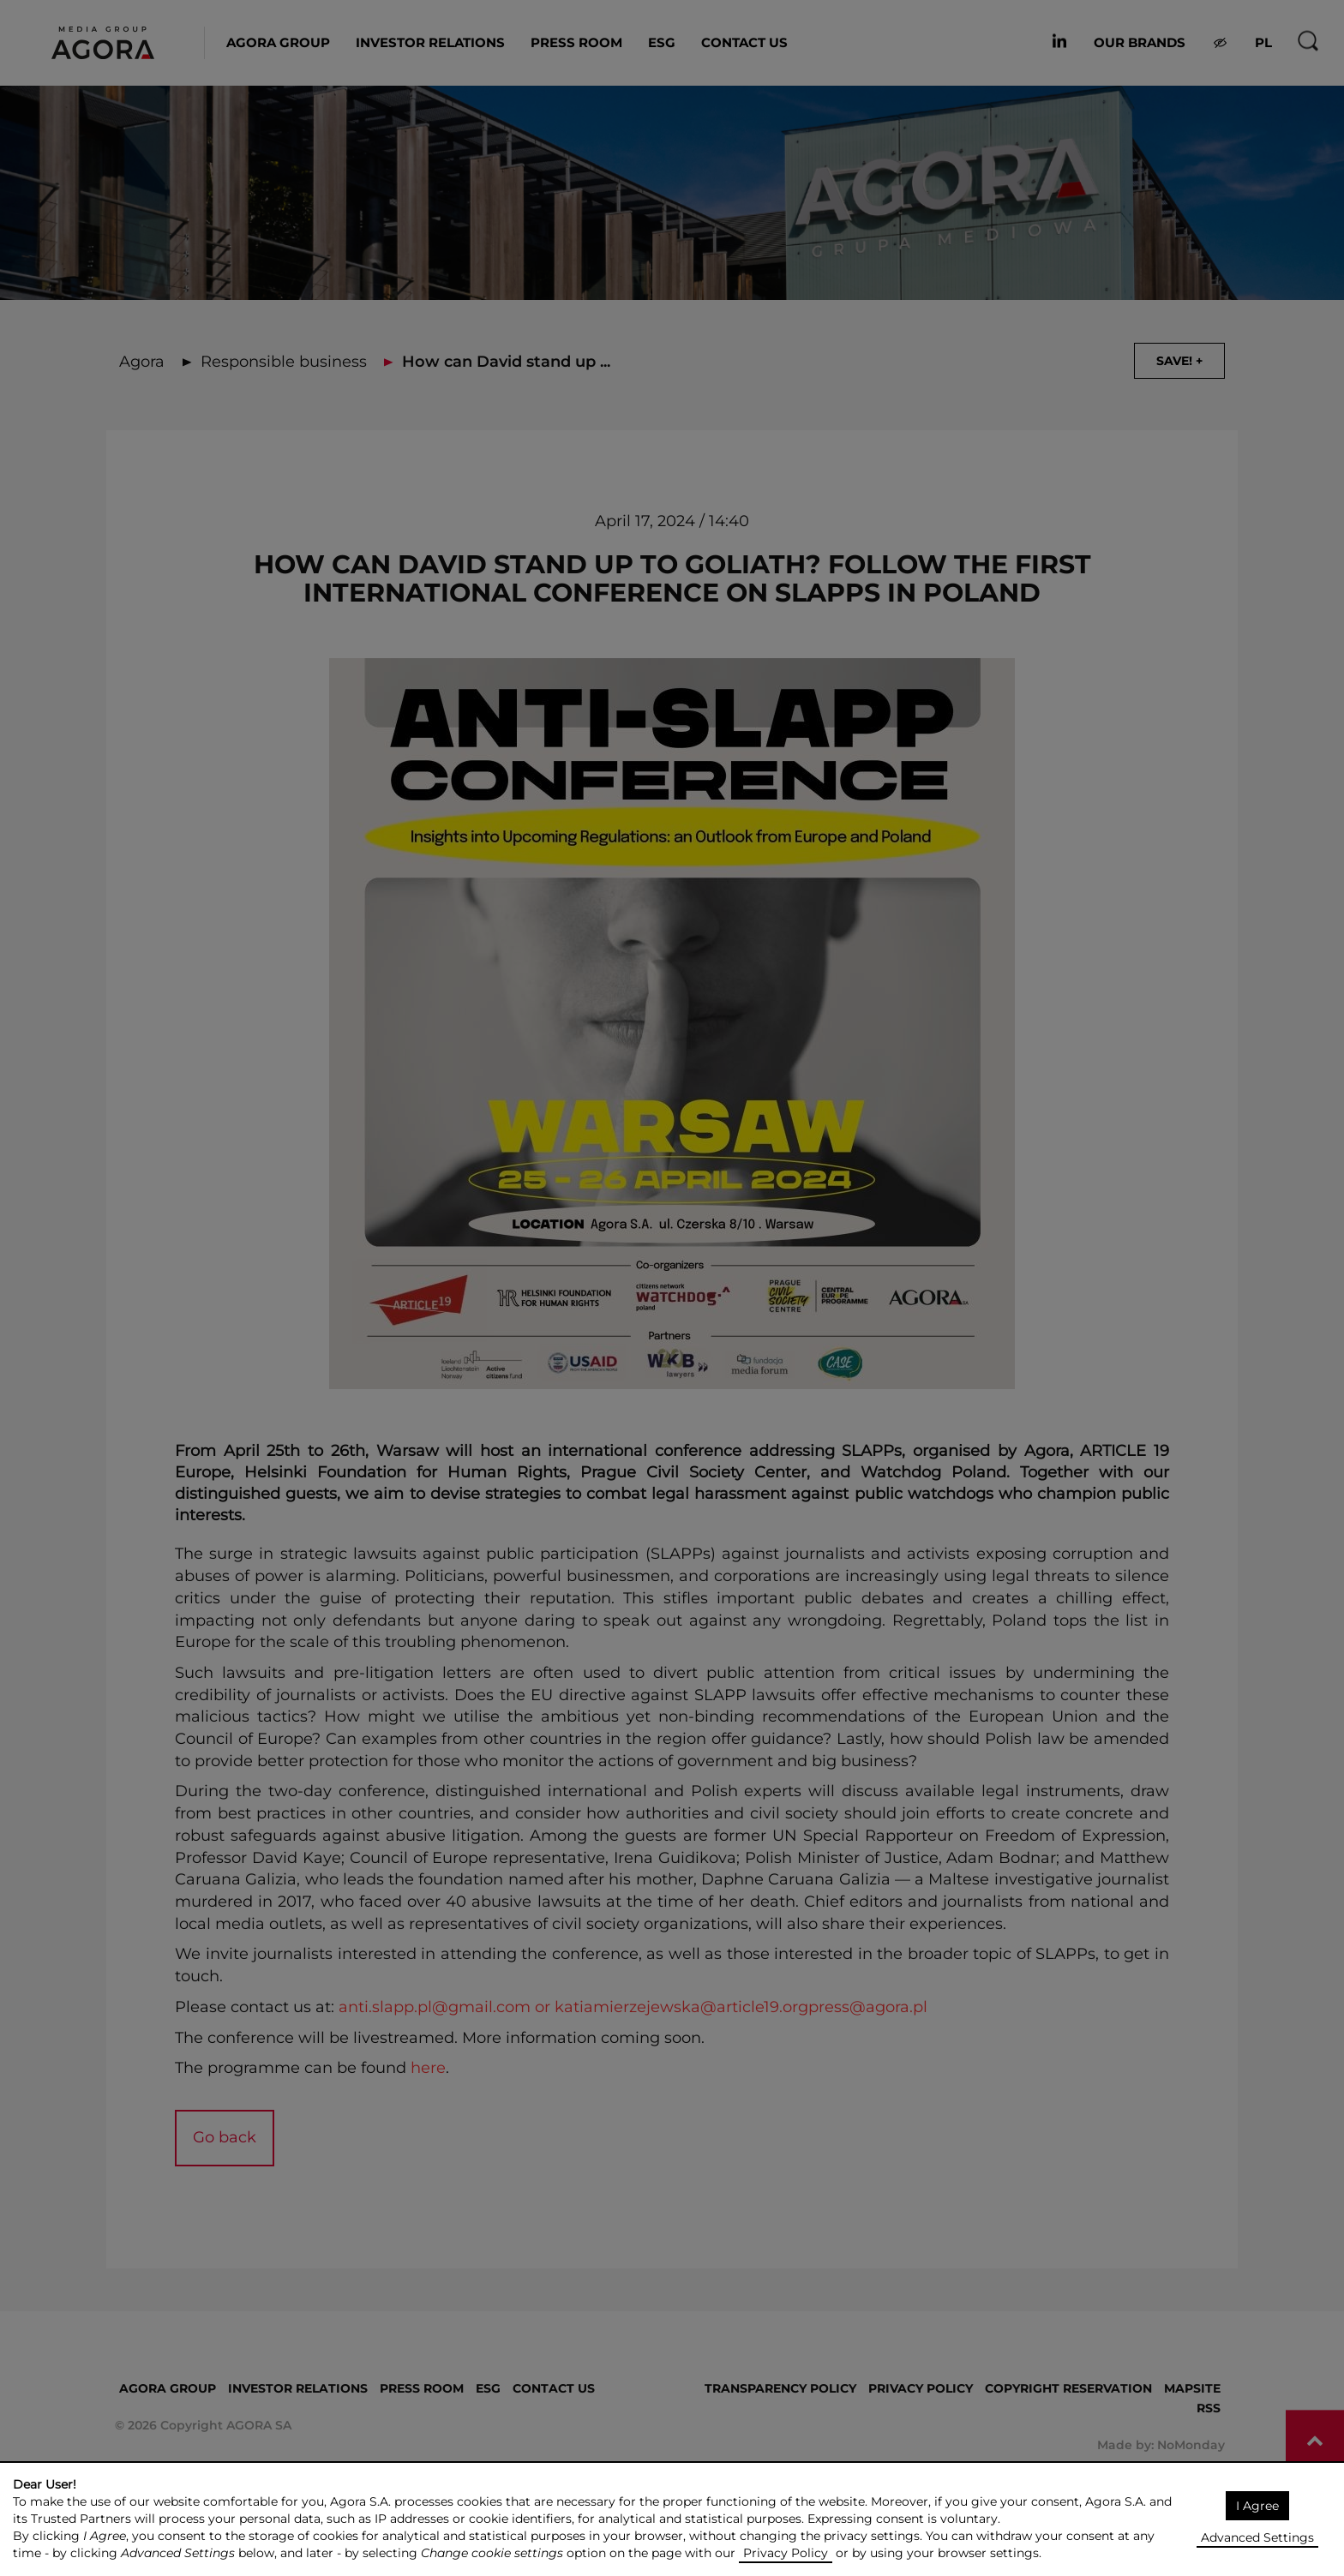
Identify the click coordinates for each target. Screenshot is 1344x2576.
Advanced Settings (1257, 2537)
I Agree (1257, 2505)
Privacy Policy (785, 2553)
